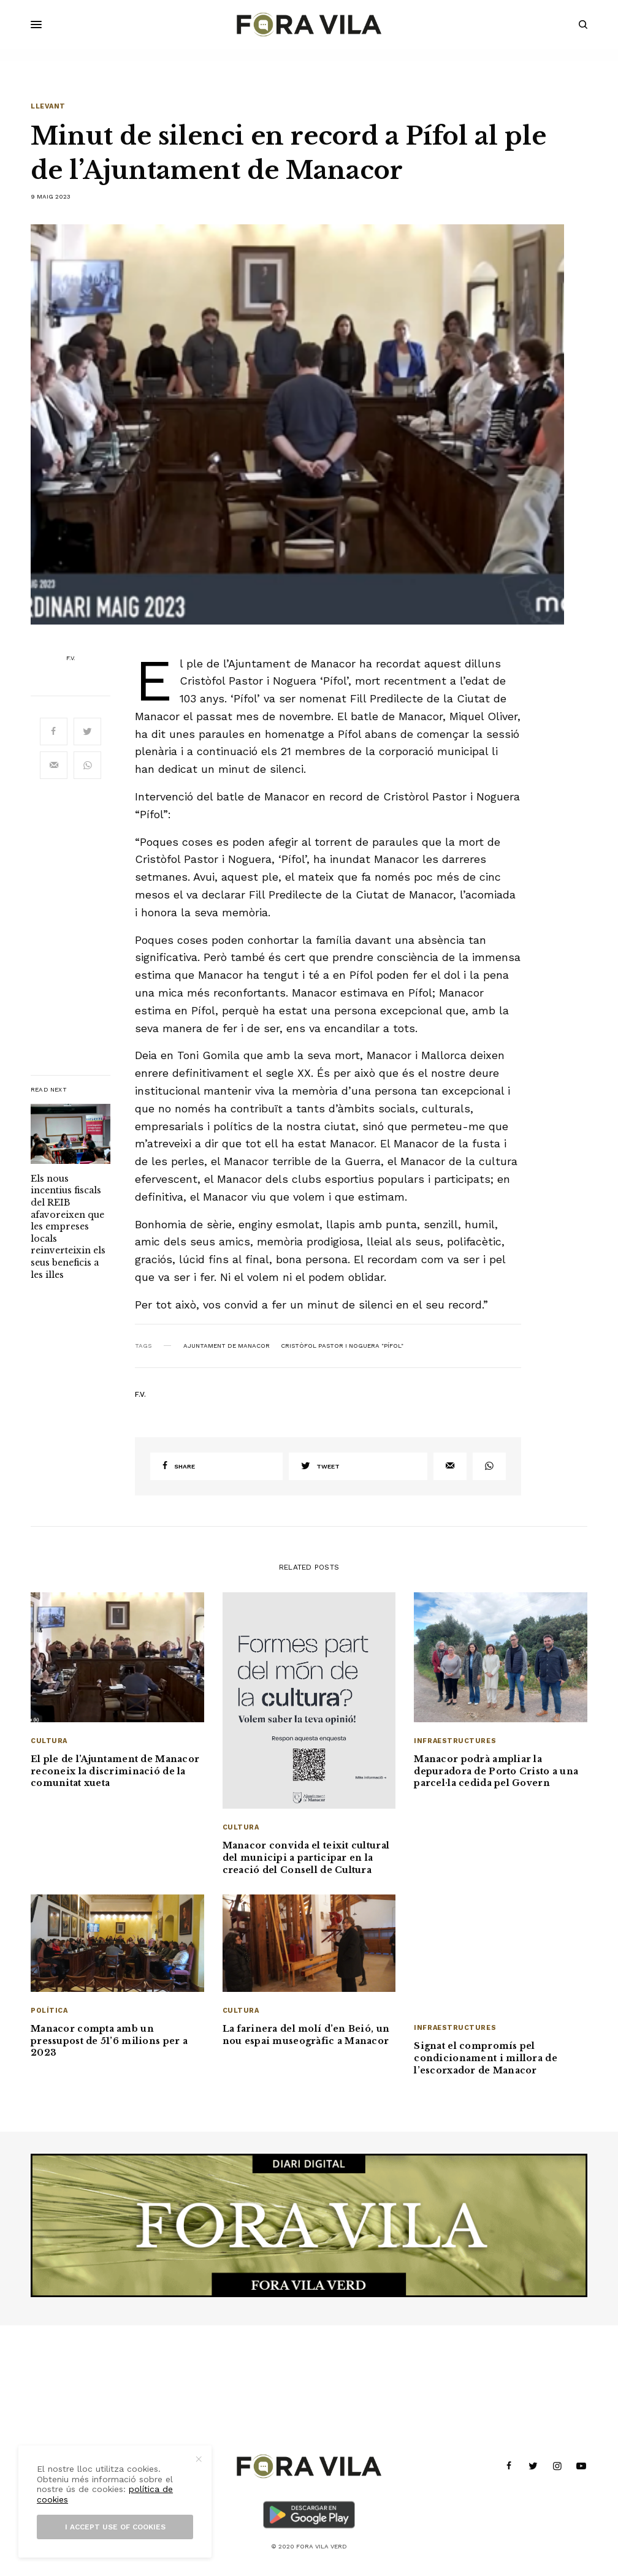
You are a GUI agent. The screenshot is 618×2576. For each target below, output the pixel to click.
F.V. (70, 658)
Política (49, 2011)
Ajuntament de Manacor (226, 1346)
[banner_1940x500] (309, 2225)
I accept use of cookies (115, 2527)
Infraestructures (455, 1741)
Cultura (49, 1741)
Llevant (48, 106)
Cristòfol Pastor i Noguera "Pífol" (342, 1346)
